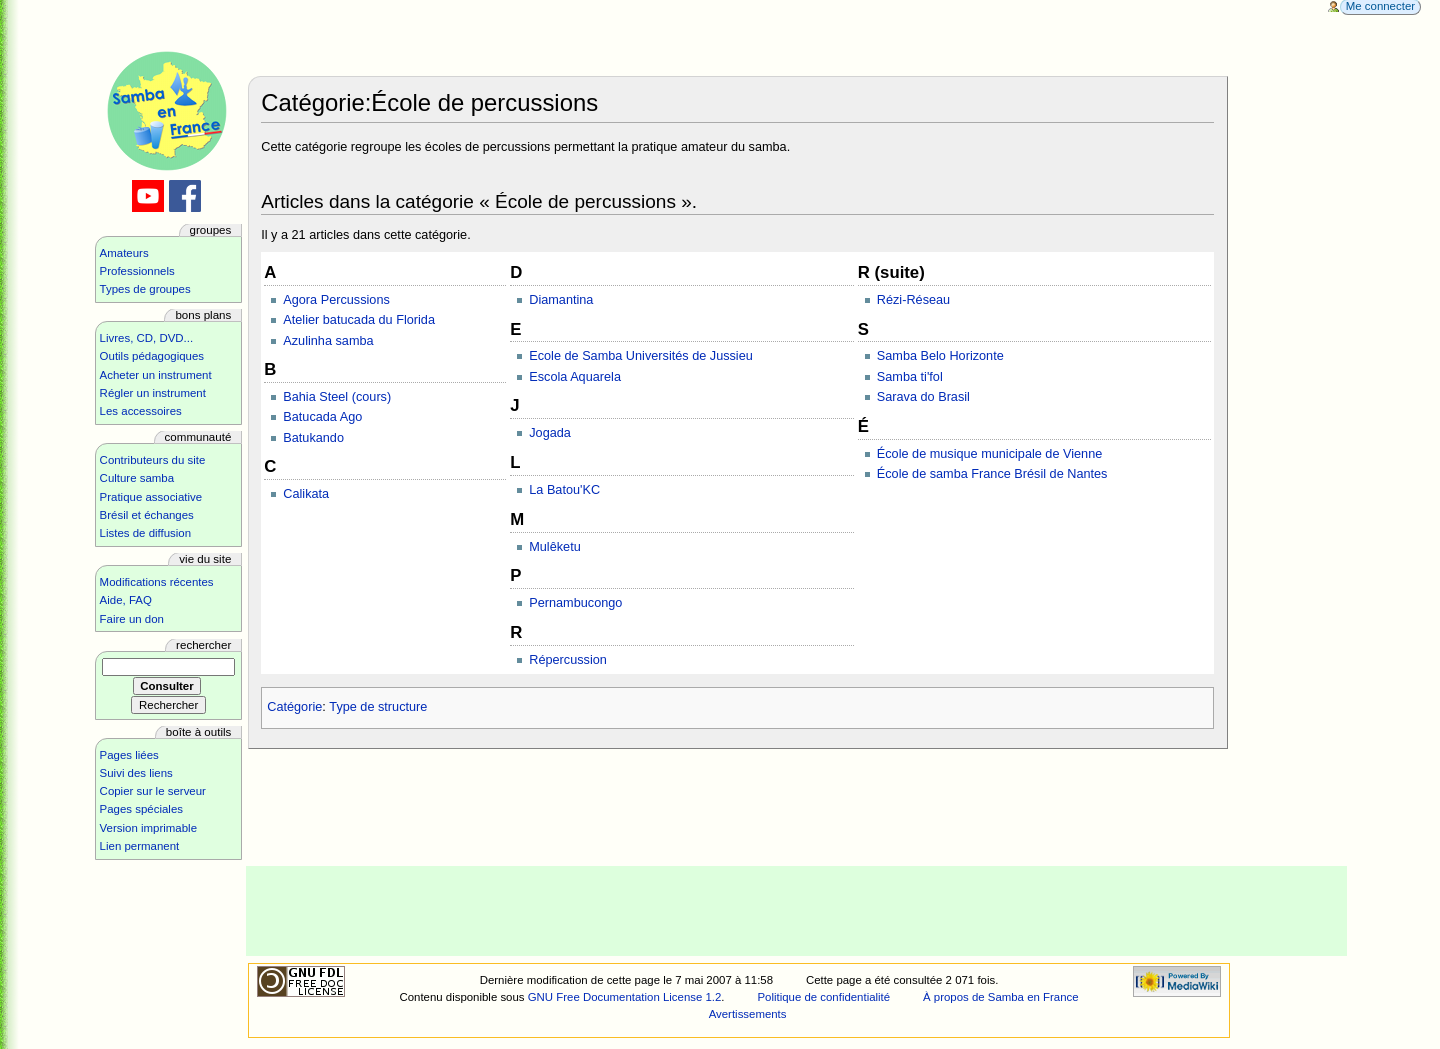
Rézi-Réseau (913, 300)
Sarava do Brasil (923, 397)
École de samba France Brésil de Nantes (992, 474)
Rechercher (203, 645)
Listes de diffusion (145, 533)
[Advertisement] (797, 911)
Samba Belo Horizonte (940, 356)
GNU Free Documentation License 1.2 (625, 997)
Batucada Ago (322, 417)
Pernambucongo (575, 603)
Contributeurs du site (153, 460)
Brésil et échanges (147, 515)
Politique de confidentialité (823, 997)
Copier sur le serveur (153, 791)
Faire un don (132, 619)
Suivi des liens (136, 773)
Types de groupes (145, 289)
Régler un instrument (153, 393)
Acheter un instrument (156, 375)
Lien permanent (140, 846)
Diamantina (561, 300)
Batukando (313, 438)
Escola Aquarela (575, 377)
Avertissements (748, 1014)
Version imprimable (148, 828)
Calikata (306, 494)
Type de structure (378, 707)
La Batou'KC (564, 490)
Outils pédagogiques (152, 356)
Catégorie (294, 707)
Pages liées (129, 755)
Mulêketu (554, 547)
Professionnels (137, 271)
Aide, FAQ (126, 600)
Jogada (550, 433)
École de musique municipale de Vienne (989, 454)
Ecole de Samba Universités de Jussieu (641, 356)
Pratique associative (151, 497)
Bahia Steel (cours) (337, 397)
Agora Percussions (336, 300)
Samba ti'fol (910, 377)
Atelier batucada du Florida (359, 320)
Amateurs (124, 253)
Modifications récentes (157, 582)
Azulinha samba (328, 341)
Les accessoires (141, 411)
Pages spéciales (141, 809)
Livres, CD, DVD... (147, 338)
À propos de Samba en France (1001, 997)
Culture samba (137, 478)
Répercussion (568, 660)
